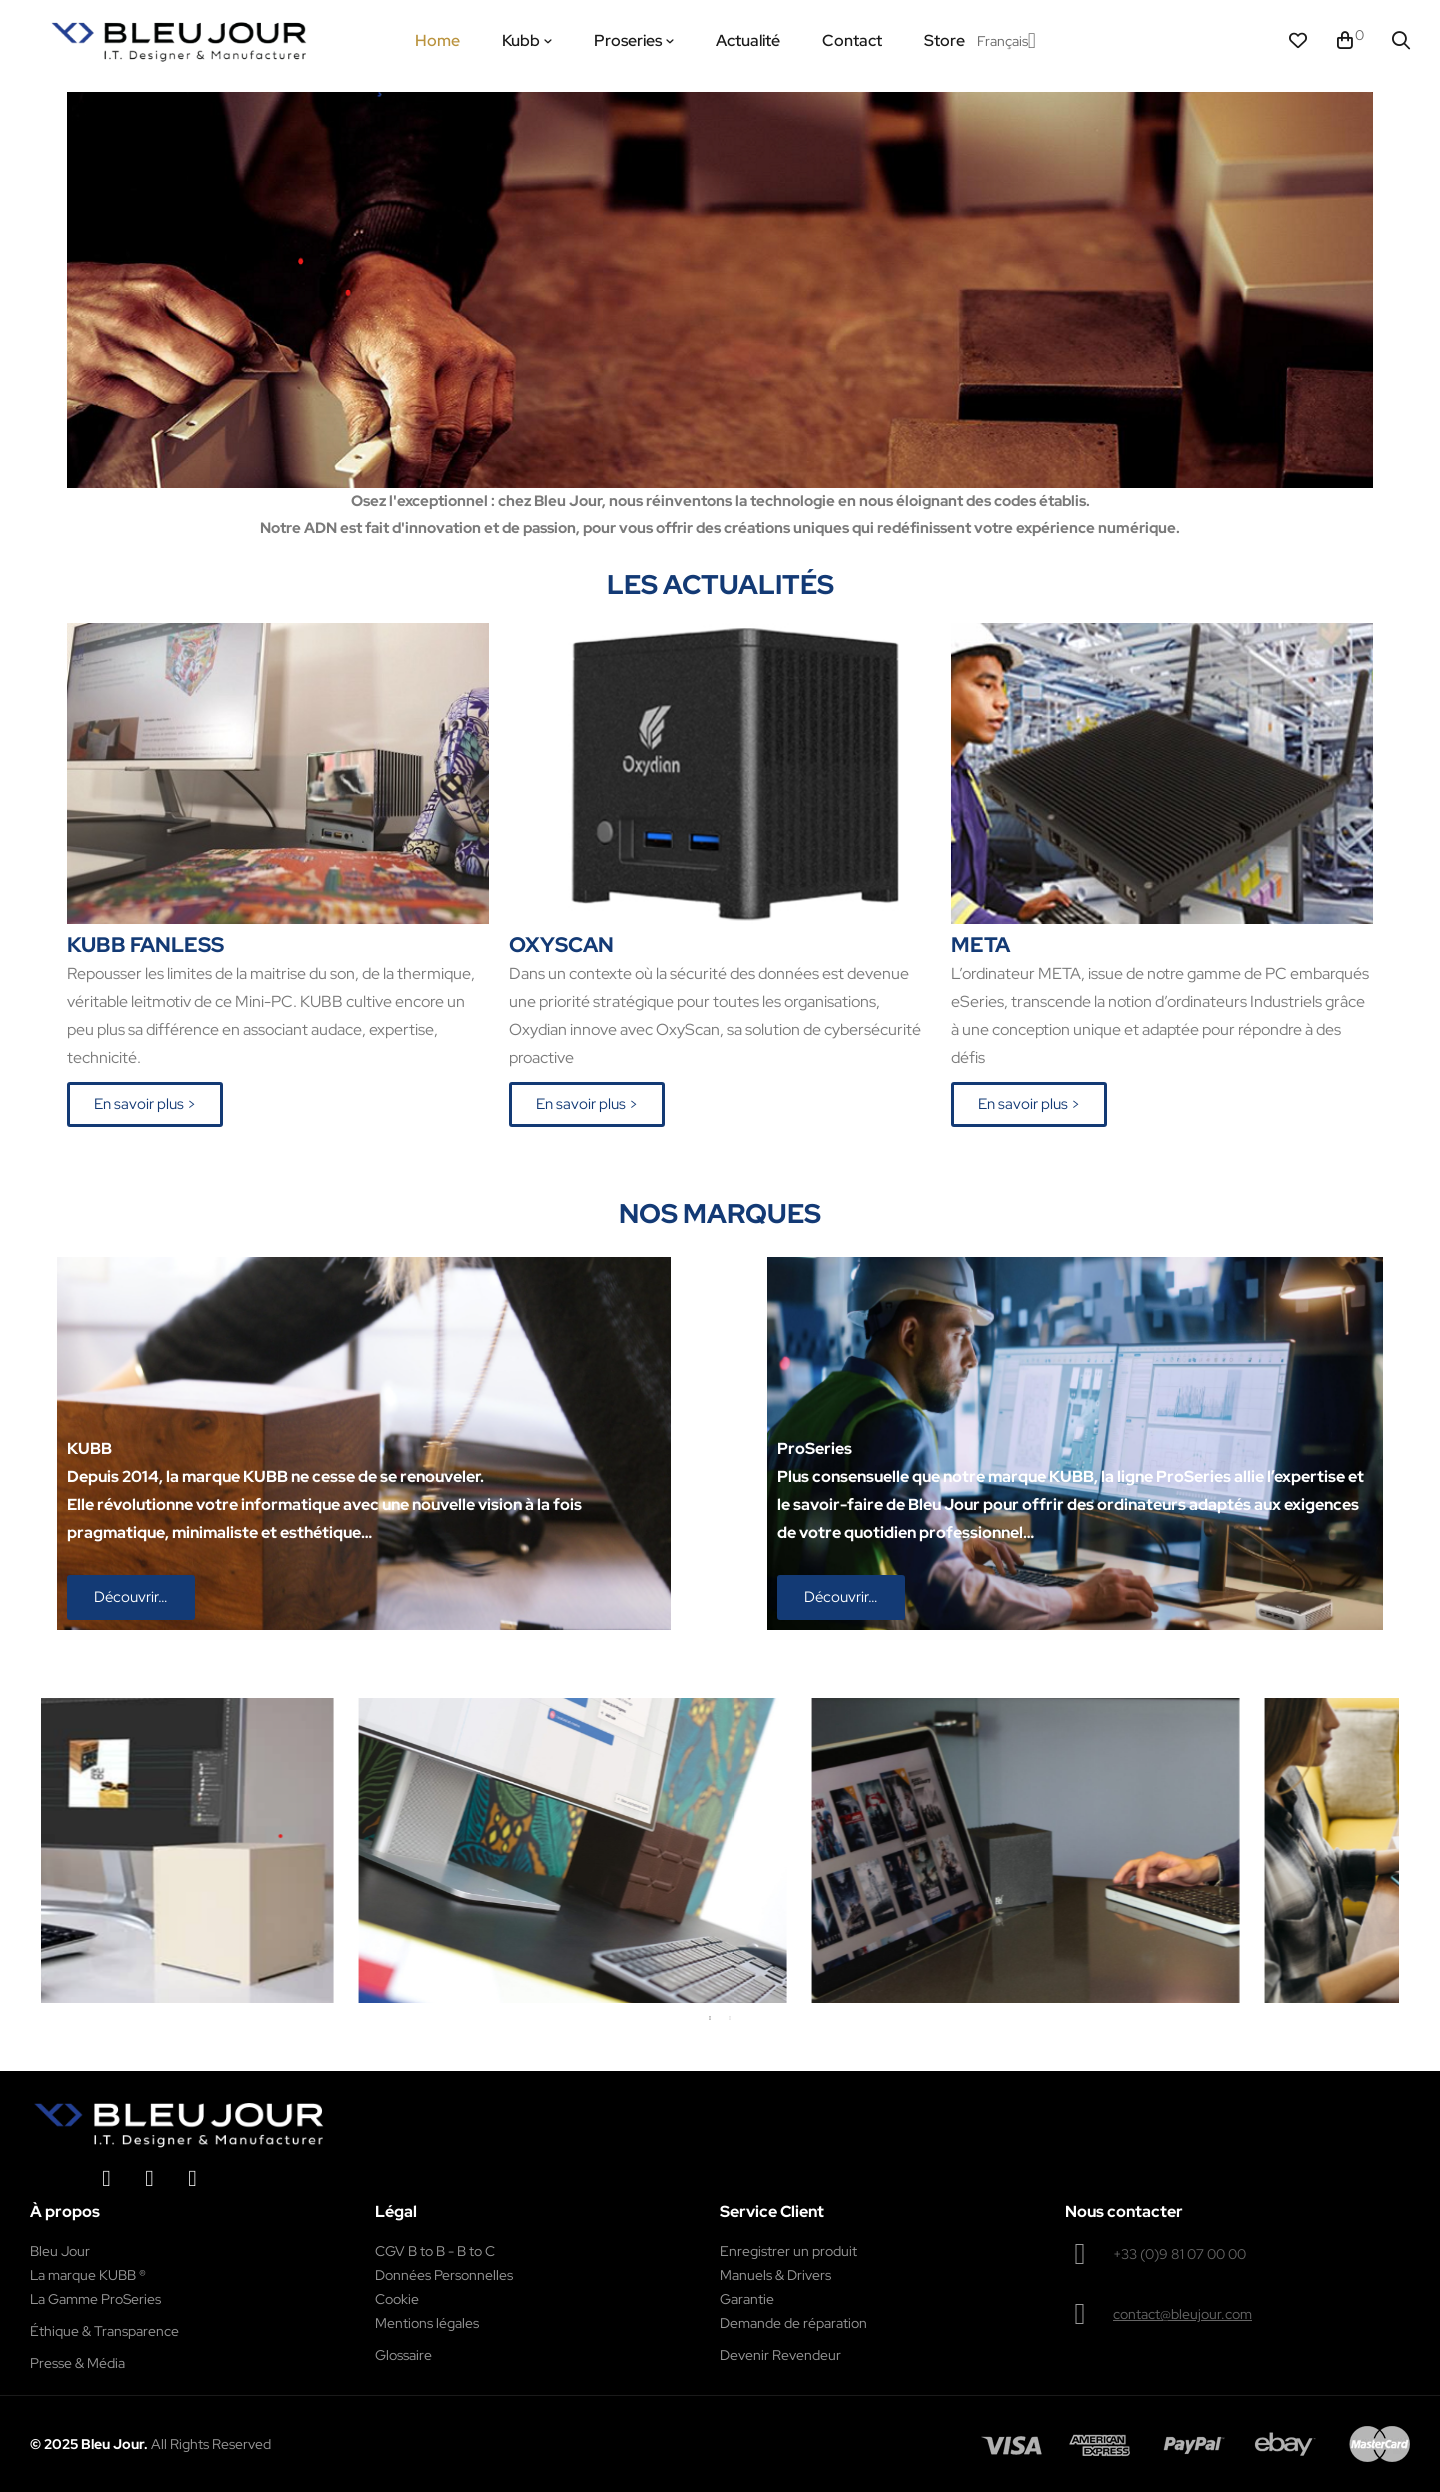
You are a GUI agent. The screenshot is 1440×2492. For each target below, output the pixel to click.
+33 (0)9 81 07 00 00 (1179, 2254)
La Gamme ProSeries (95, 2299)
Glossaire (403, 2355)
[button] (145, 1104)
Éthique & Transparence (104, 2331)
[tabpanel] (439, 1851)
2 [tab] (730, 2018)
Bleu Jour (60, 2251)
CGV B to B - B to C (435, 2251)
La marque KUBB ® (88, 2275)
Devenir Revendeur (780, 2355)
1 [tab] (710, 2018)
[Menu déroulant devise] (1006, 41)
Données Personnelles (444, 2275)
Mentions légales (427, 2323)
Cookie (397, 2299)
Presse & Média (77, 2363)
